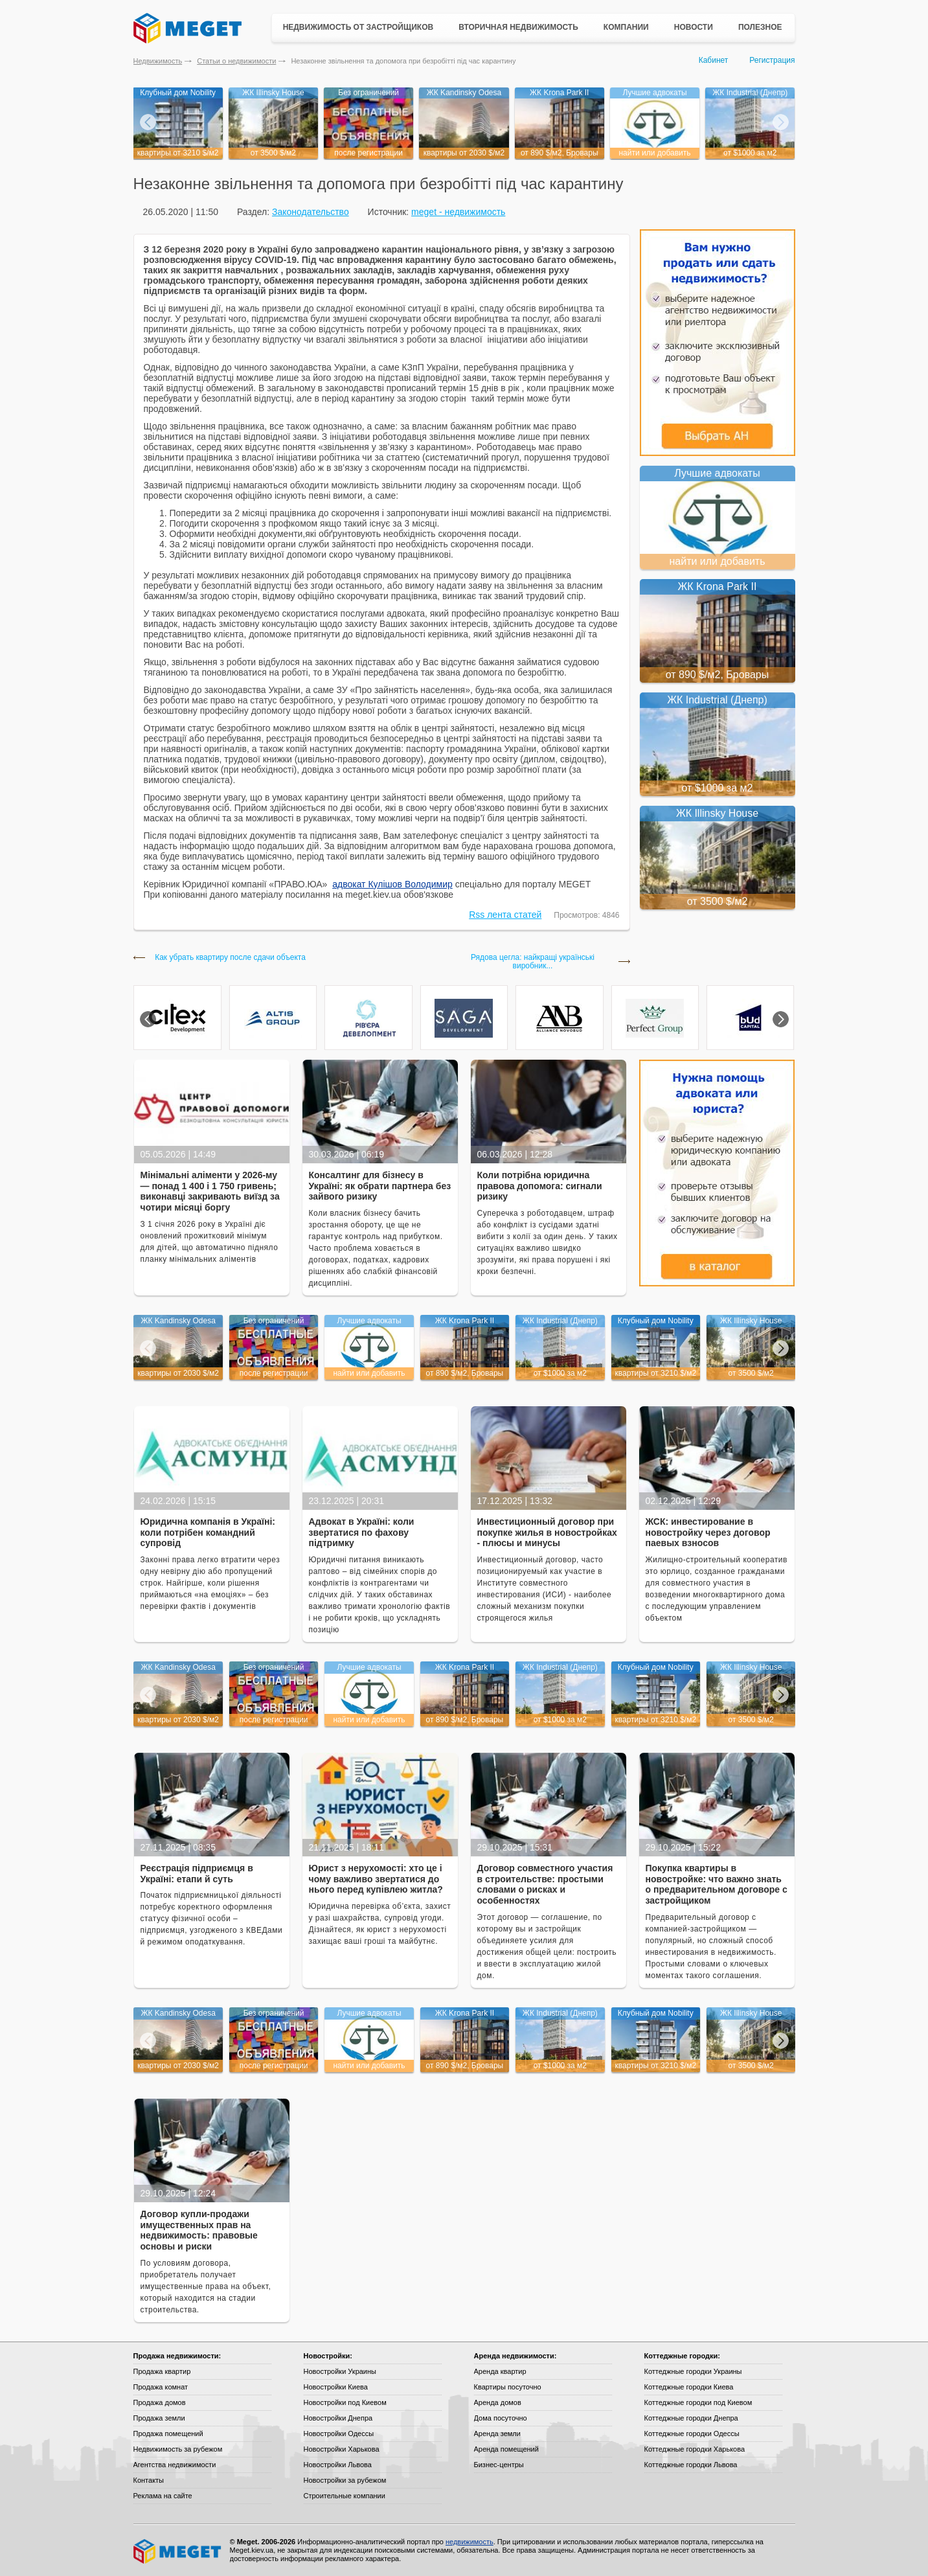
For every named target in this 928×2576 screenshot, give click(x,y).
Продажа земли (159, 2418)
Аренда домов (497, 2402)
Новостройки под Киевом (345, 2402)
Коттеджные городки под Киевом (698, 2402)
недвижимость (469, 2542)
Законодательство (310, 212)
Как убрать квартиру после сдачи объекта (230, 957)
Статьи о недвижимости (236, 61)
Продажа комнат (160, 2387)
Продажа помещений (168, 2433)
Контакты (148, 2480)
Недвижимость (158, 61)
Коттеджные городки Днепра (691, 2418)
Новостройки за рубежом (345, 2480)
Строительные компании (344, 2496)
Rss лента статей (505, 914)
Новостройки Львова (338, 2464)
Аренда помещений (506, 2449)
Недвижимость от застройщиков (358, 27)
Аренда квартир (500, 2371)
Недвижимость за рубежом (178, 2449)
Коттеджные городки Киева (689, 2387)
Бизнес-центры (499, 2464)
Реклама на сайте (162, 2496)
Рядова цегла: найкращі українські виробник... (532, 961)
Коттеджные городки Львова (691, 2464)
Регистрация (772, 60)
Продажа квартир (162, 2371)
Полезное (760, 27)
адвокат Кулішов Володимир (392, 884)
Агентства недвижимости (174, 2464)
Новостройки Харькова (341, 2449)
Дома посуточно (500, 2418)
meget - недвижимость (458, 212)
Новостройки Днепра (338, 2418)
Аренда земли (497, 2433)
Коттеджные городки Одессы (692, 2433)
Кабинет (714, 60)
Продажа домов (159, 2402)
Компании (626, 27)
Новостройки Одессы (339, 2433)
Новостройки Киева (336, 2387)
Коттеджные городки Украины (693, 2371)
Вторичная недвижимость (518, 27)
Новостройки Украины (340, 2371)
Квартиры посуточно (507, 2387)
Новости (693, 27)
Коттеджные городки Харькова (694, 2449)
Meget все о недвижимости (178, 2551)
